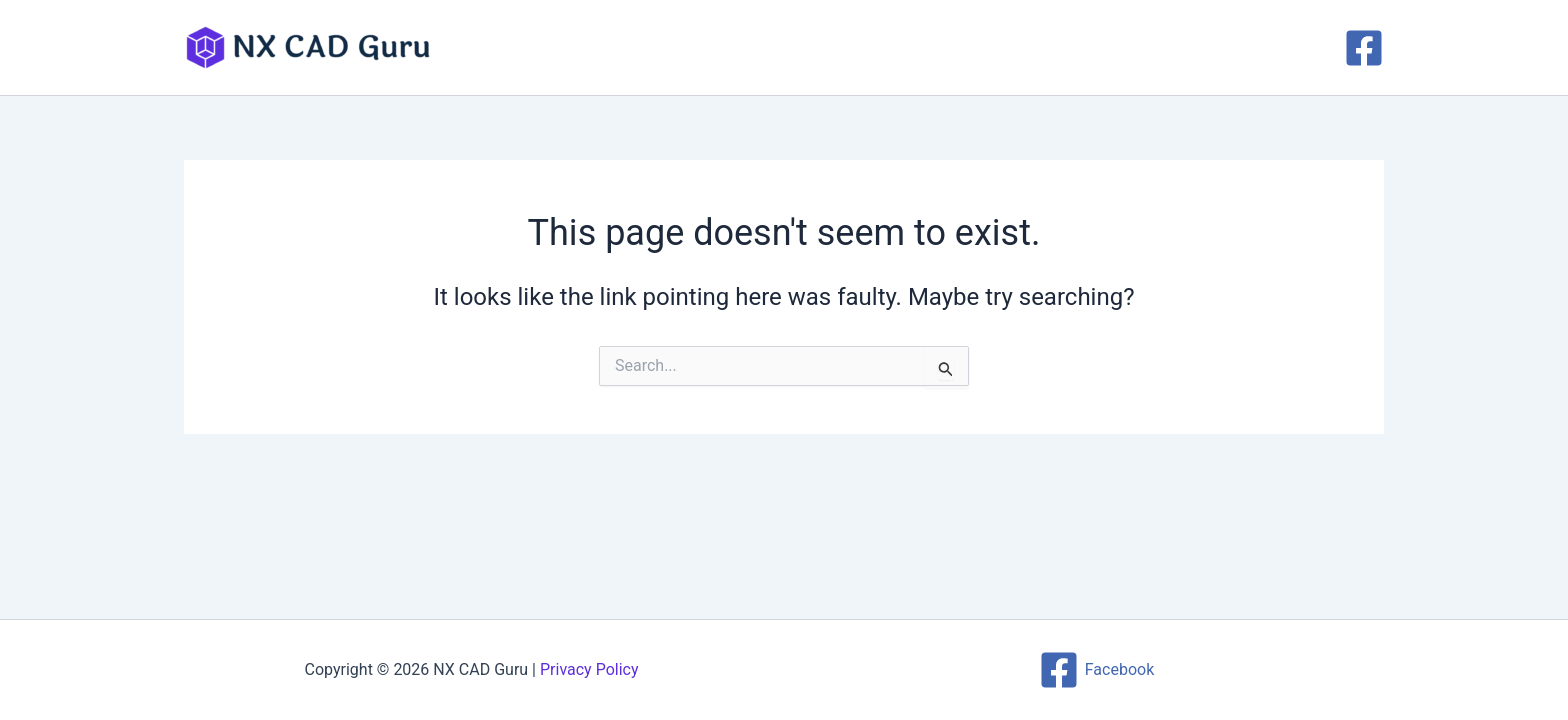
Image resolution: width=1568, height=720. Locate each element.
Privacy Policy (589, 669)
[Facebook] (1364, 48)
